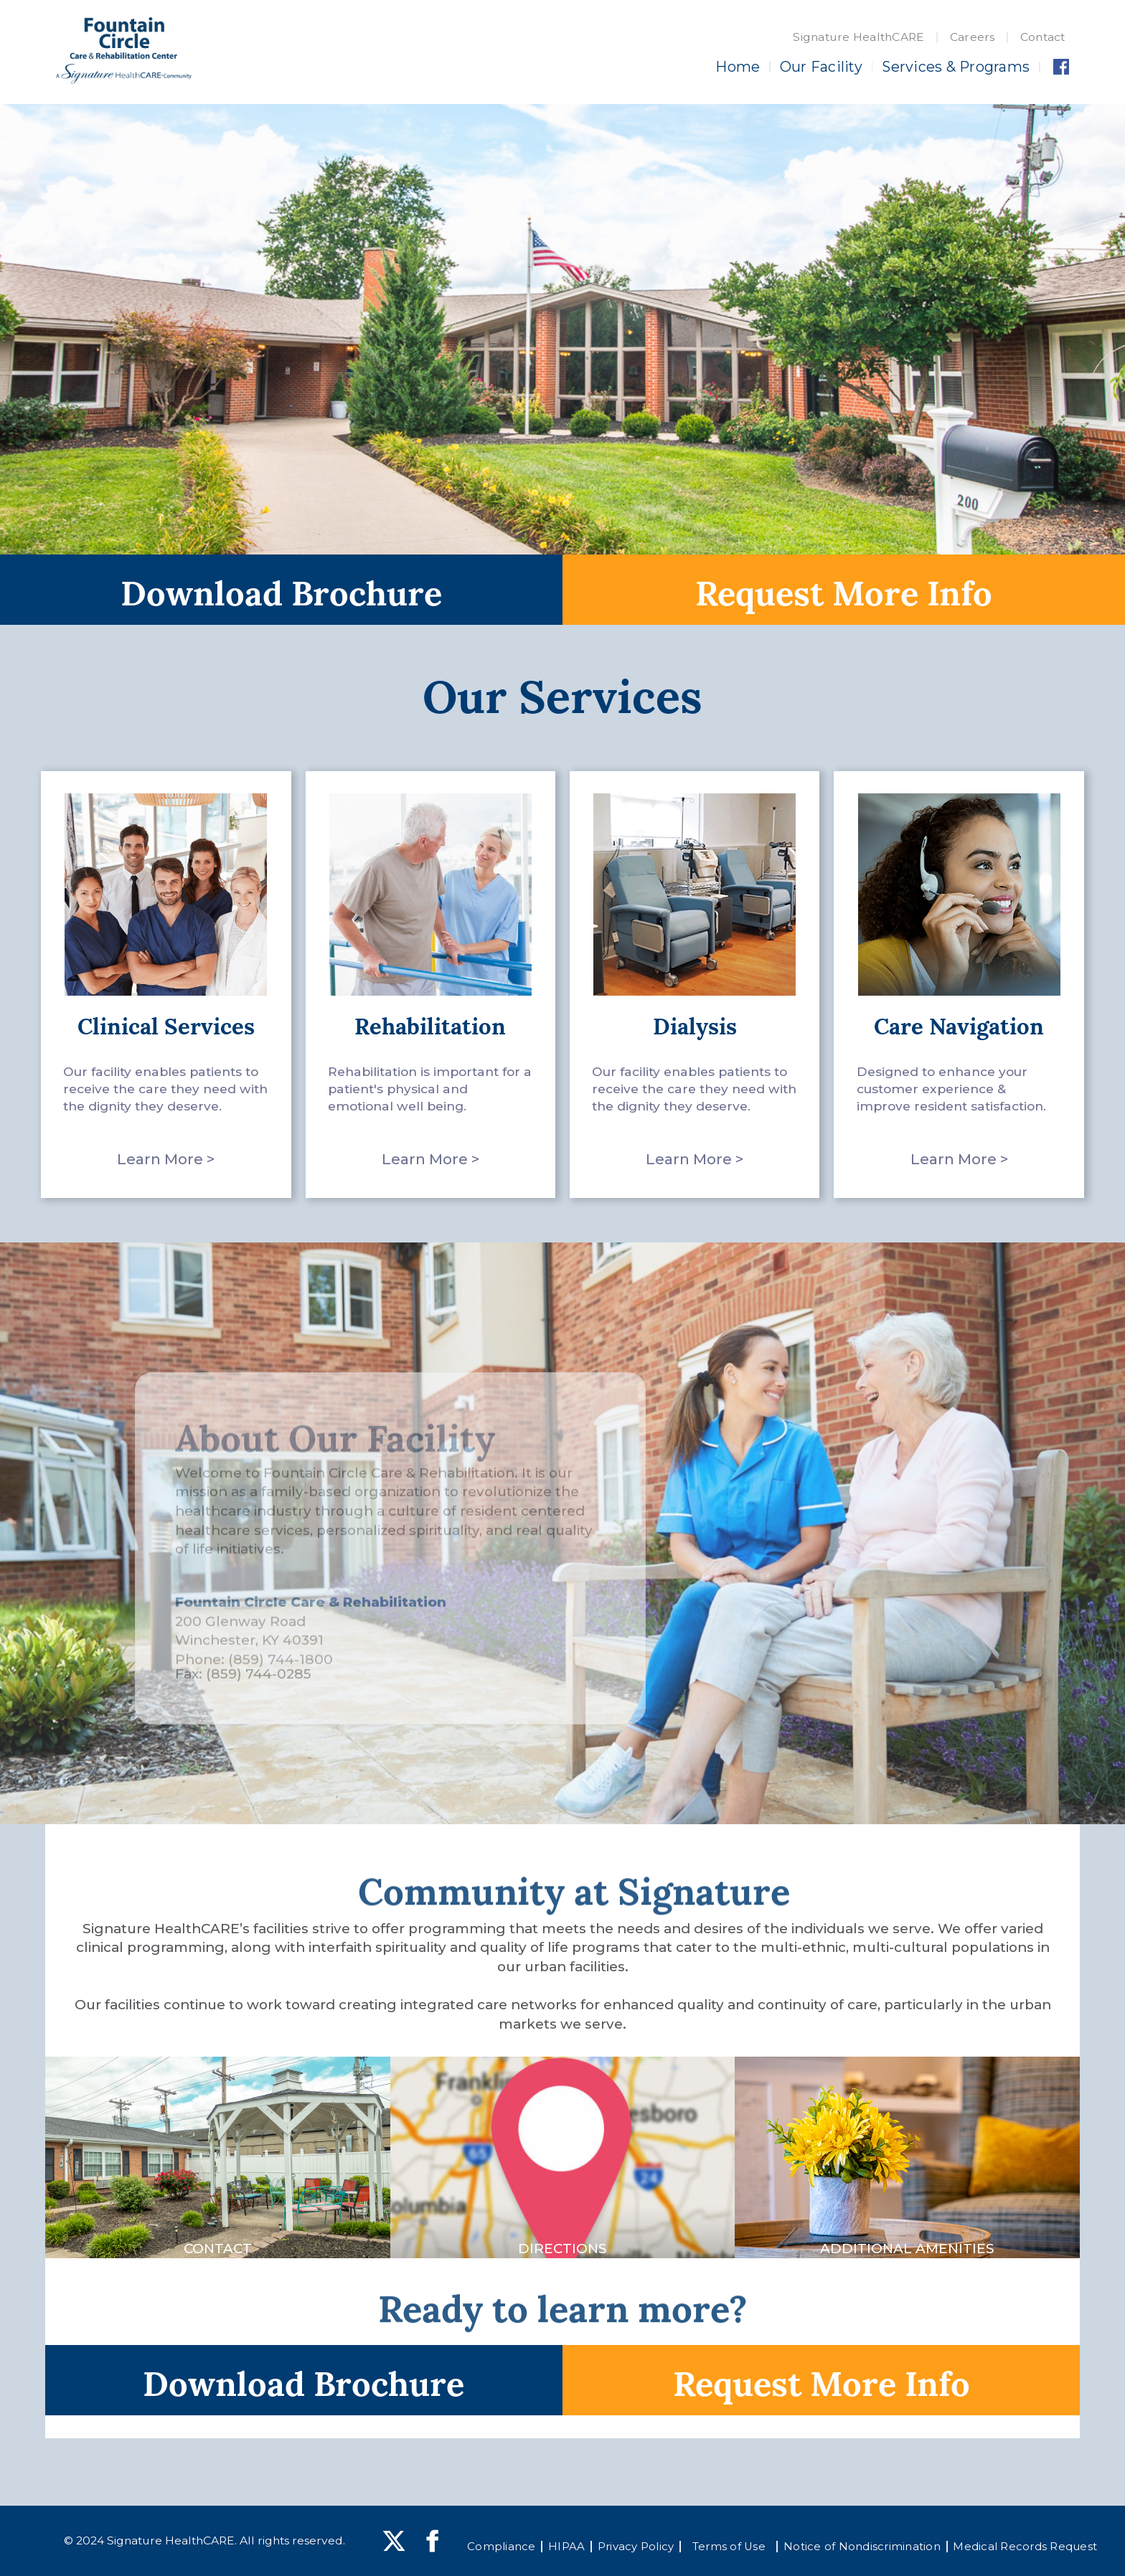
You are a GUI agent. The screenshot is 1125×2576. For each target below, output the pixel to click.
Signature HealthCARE (858, 37)
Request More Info (843, 590)
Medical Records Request (1025, 2546)
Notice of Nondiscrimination (862, 2546)
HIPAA (566, 2546)
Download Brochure (281, 590)
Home (737, 66)
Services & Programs (956, 66)
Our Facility (821, 66)
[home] (123, 50)
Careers (972, 37)
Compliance (501, 2546)
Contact (1042, 37)
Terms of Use (729, 2546)
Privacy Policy (636, 2546)
